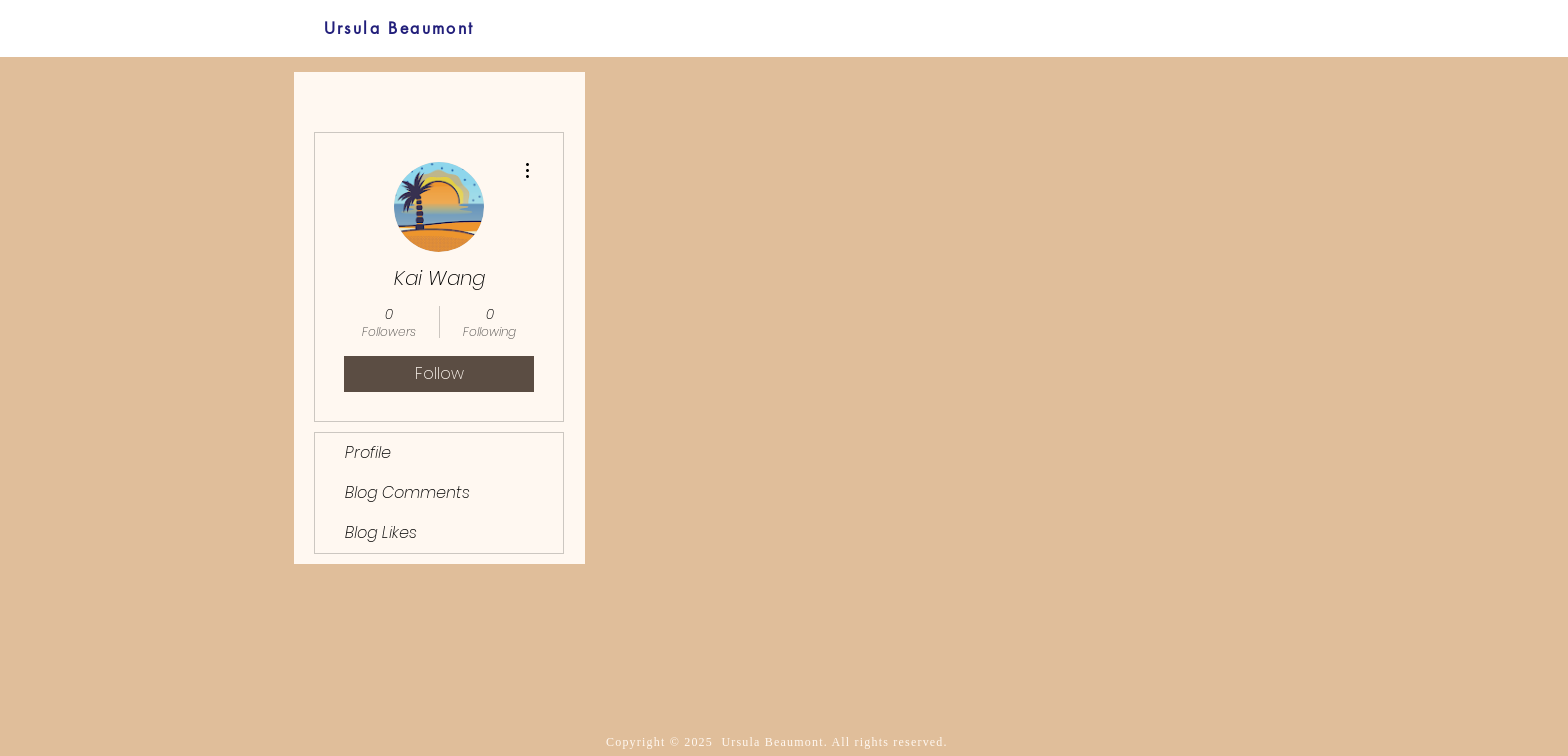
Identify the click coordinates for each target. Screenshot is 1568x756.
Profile (368, 452)
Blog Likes (381, 532)
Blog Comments (407, 492)
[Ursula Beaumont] (399, 28)
